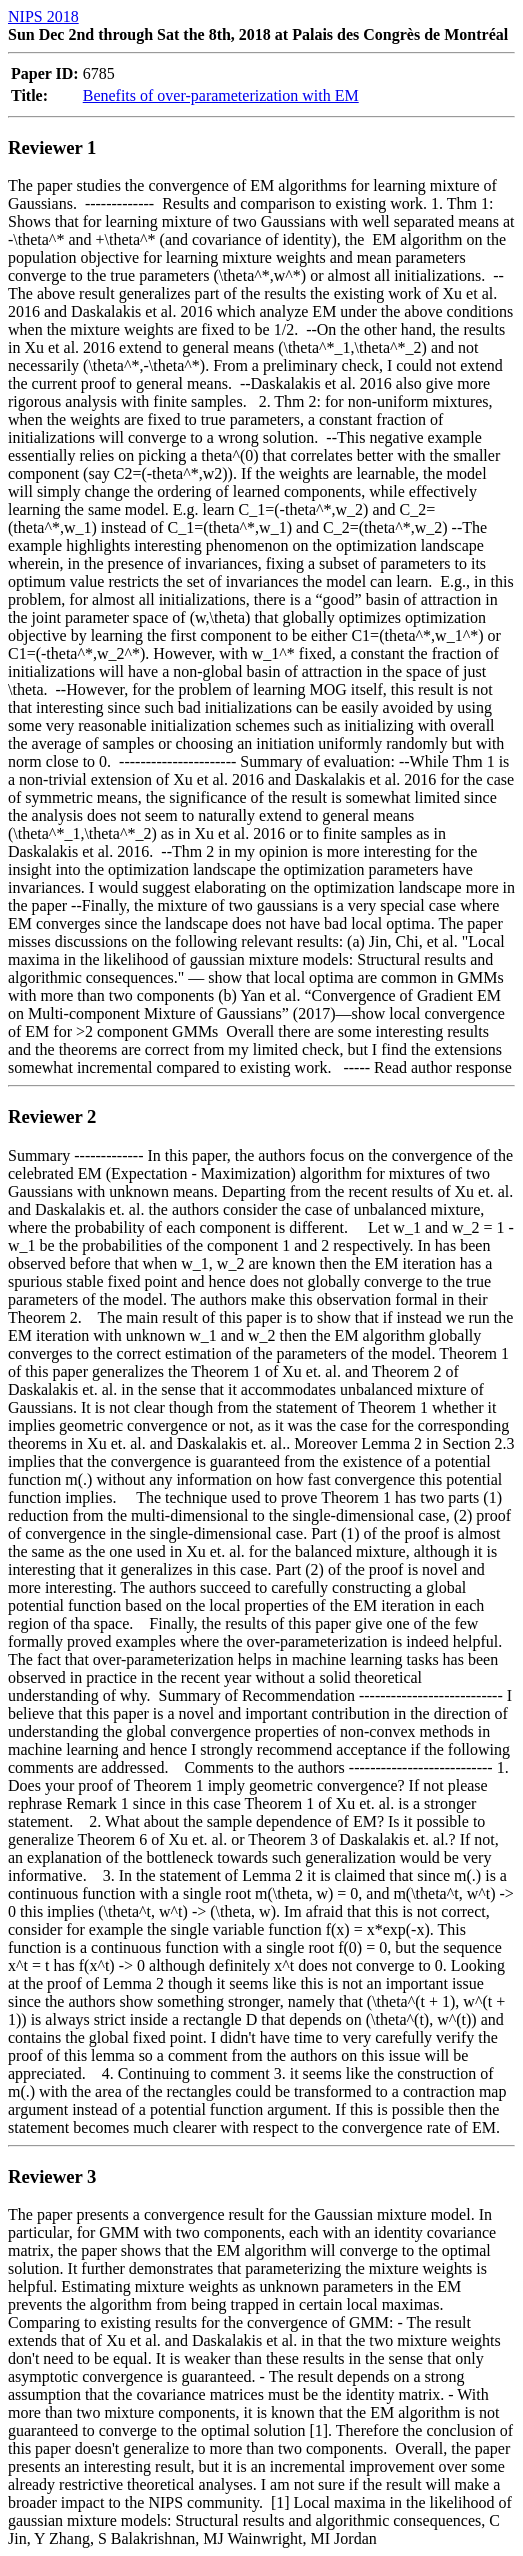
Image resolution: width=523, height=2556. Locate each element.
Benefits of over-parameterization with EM (221, 95)
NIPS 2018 (43, 16)
